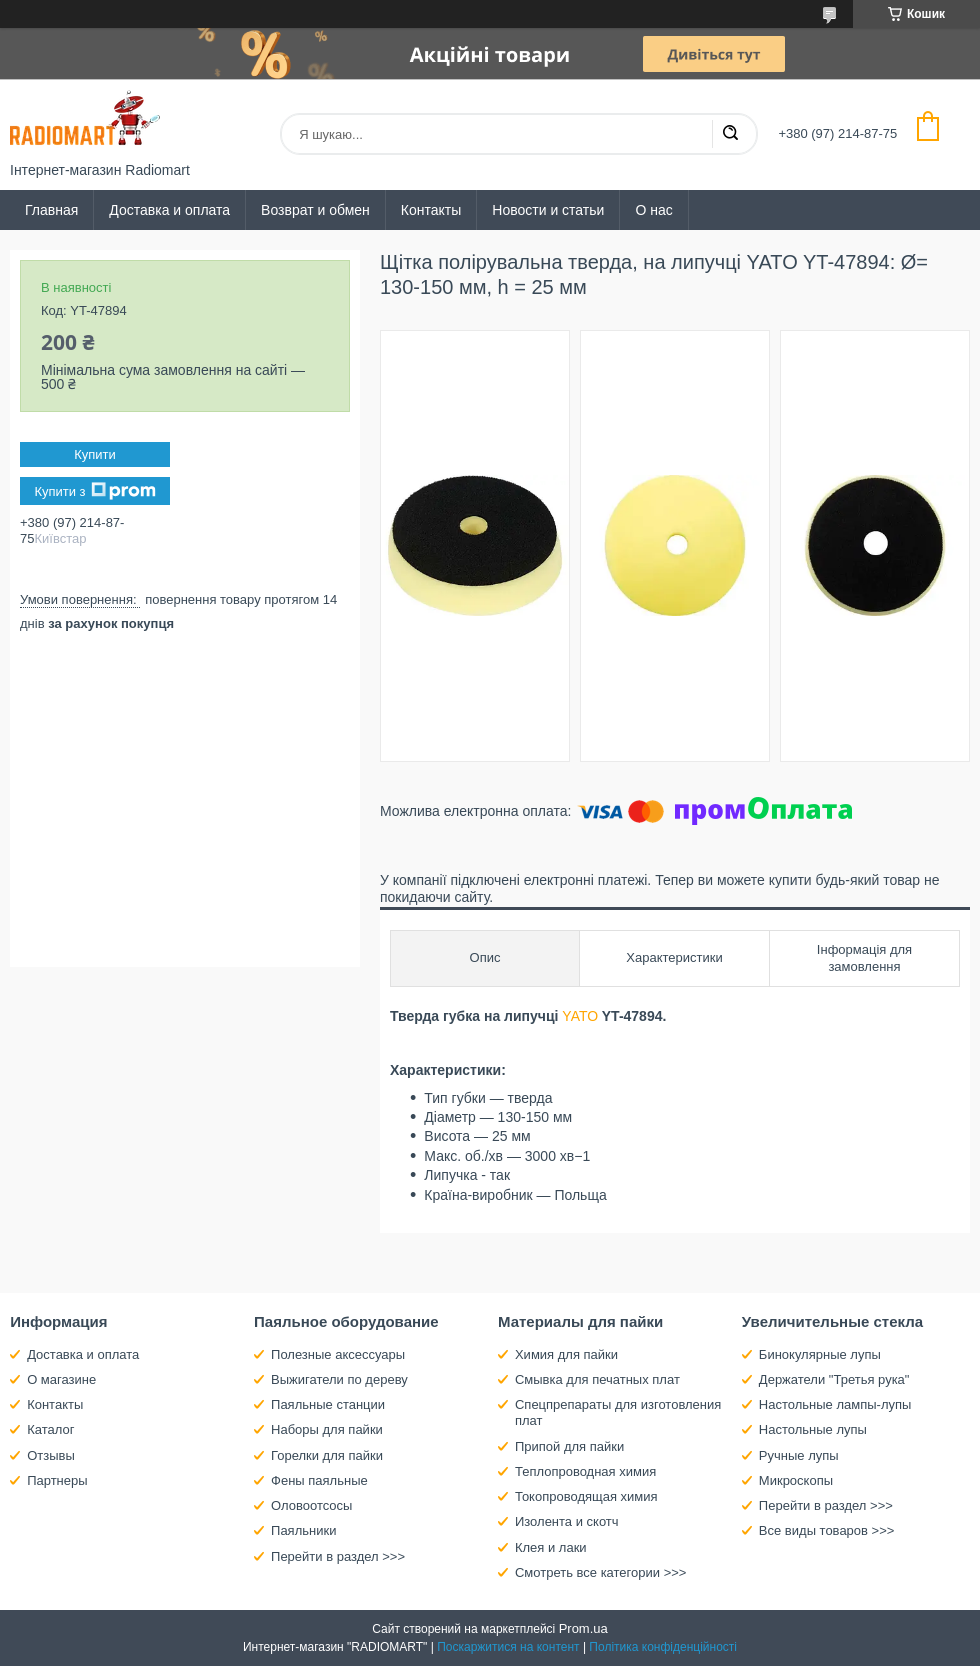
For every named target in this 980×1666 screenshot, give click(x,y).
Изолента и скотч (567, 1521)
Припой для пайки (569, 1446)
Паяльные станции (328, 1404)
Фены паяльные (319, 1480)
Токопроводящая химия (586, 1496)
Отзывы (51, 1455)
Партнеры (57, 1480)
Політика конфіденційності (663, 1647)
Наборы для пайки (327, 1429)
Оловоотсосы (311, 1505)
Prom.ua (583, 1628)
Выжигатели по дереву (339, 1379)
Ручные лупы (799, 1455)
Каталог (50, 1429)
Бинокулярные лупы (820, 1354)
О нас (653, 210)
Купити (95, 454)
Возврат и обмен (315, 210)
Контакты (431, 210)
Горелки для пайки (327, 1455)
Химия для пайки (566, 1354)
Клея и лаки (551, 1547)
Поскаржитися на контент (508, 1647)
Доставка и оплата (169, 210)
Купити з (94, 491)
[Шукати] (730, 134)
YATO (580, 1016)
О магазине (61, 1379)
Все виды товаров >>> (827, 1530)
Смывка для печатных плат (597, 1379)
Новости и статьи (548, 210)
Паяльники (303, 1530)
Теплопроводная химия (585, 1471)
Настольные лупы (813, 1429)
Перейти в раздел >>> (338, 1556)
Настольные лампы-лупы (835, 1404)
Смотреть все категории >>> (600, 1572)
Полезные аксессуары (338, 1354)
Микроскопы (796, 1480)
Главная (51, 210)
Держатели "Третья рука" (834, 1379)
